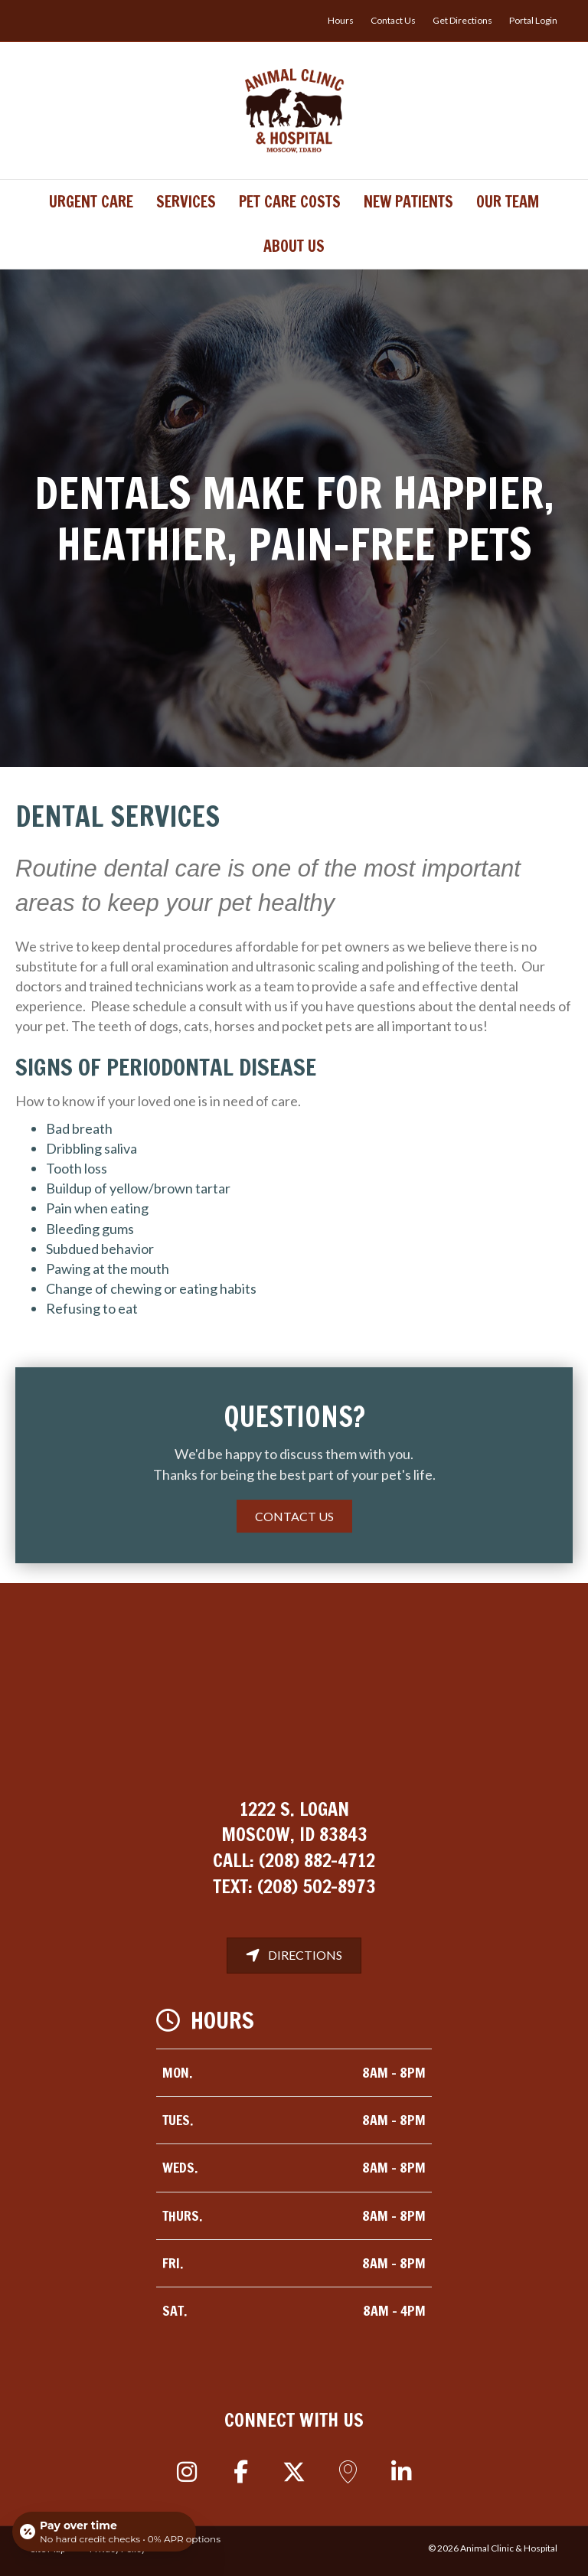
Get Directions (462, 20)
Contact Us (393, 20)
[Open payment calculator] (104, 2532)
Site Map (48, 2549)
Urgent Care (91, 202)
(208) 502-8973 (316, 1886)
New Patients (408, 202)
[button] (187, 2472)
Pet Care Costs (290, 202)
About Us (294, 246)
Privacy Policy (117, 2549)
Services (186, 202)
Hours (341, 20)
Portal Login (533, 20)
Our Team (507, 202)
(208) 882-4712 (317, 1860)
